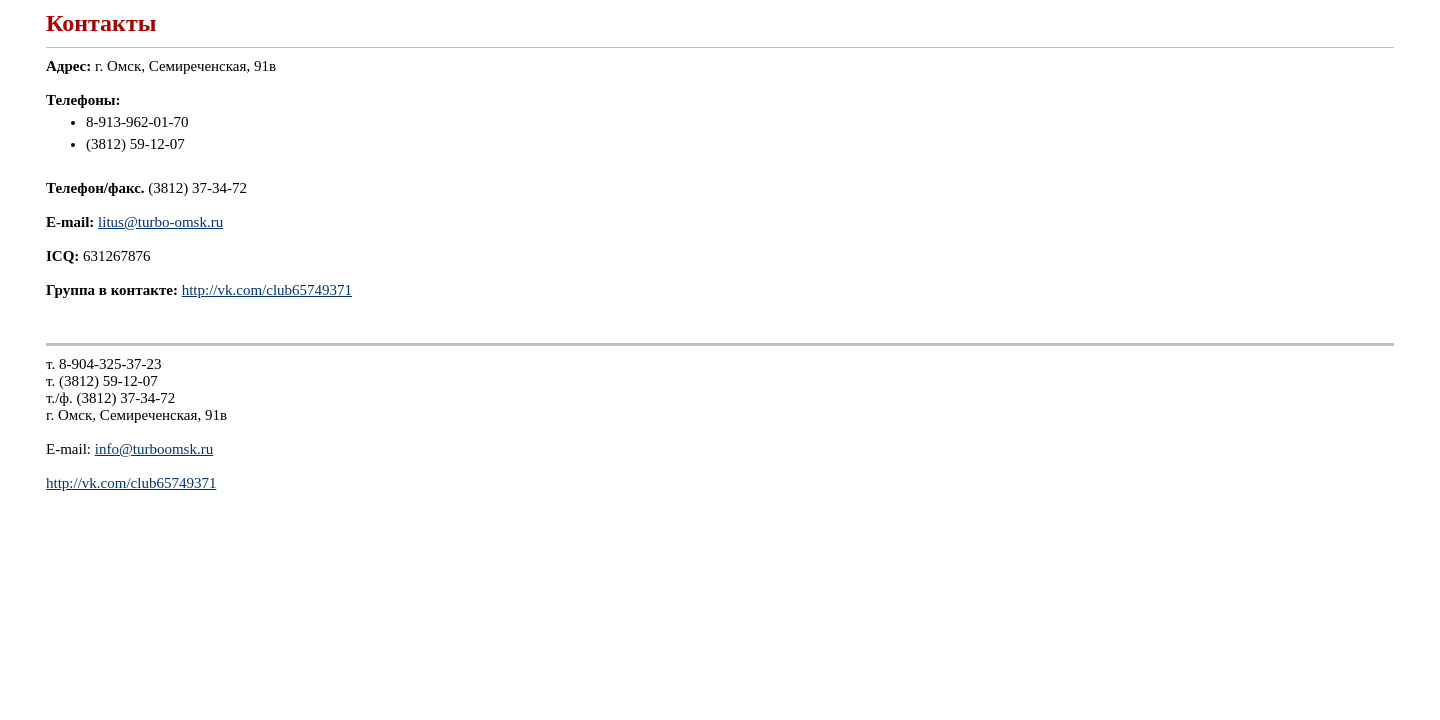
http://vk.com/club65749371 (267, 290)
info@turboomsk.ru (154, 449)
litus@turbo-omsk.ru (160, 222)
